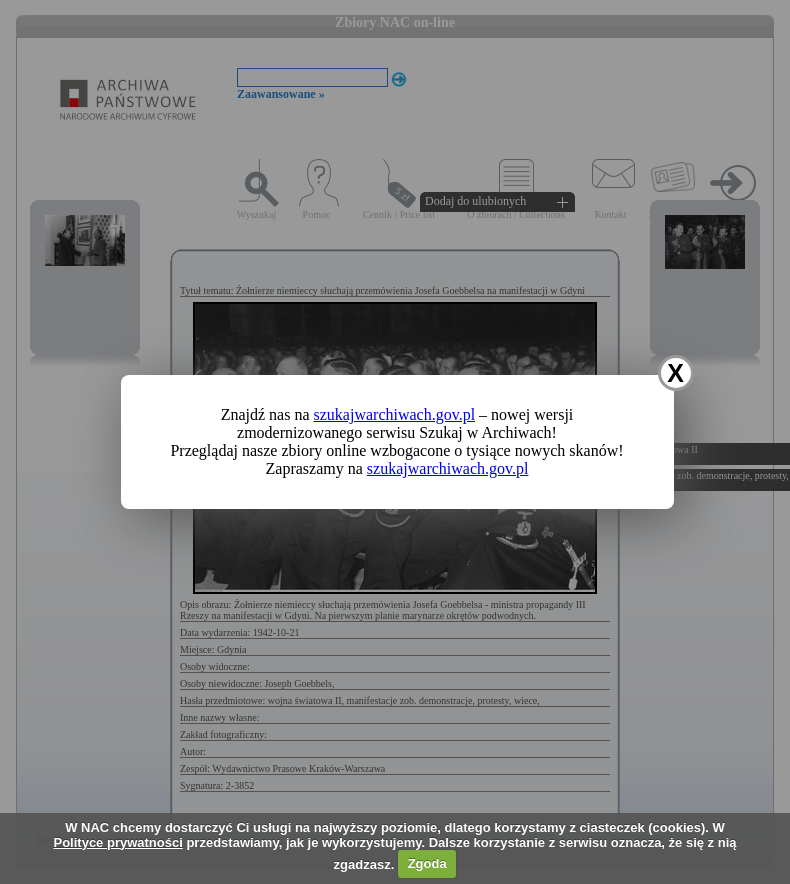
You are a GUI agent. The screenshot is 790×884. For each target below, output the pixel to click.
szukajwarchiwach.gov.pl (395, 414)
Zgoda (427, 863)
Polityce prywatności (117, 842)
